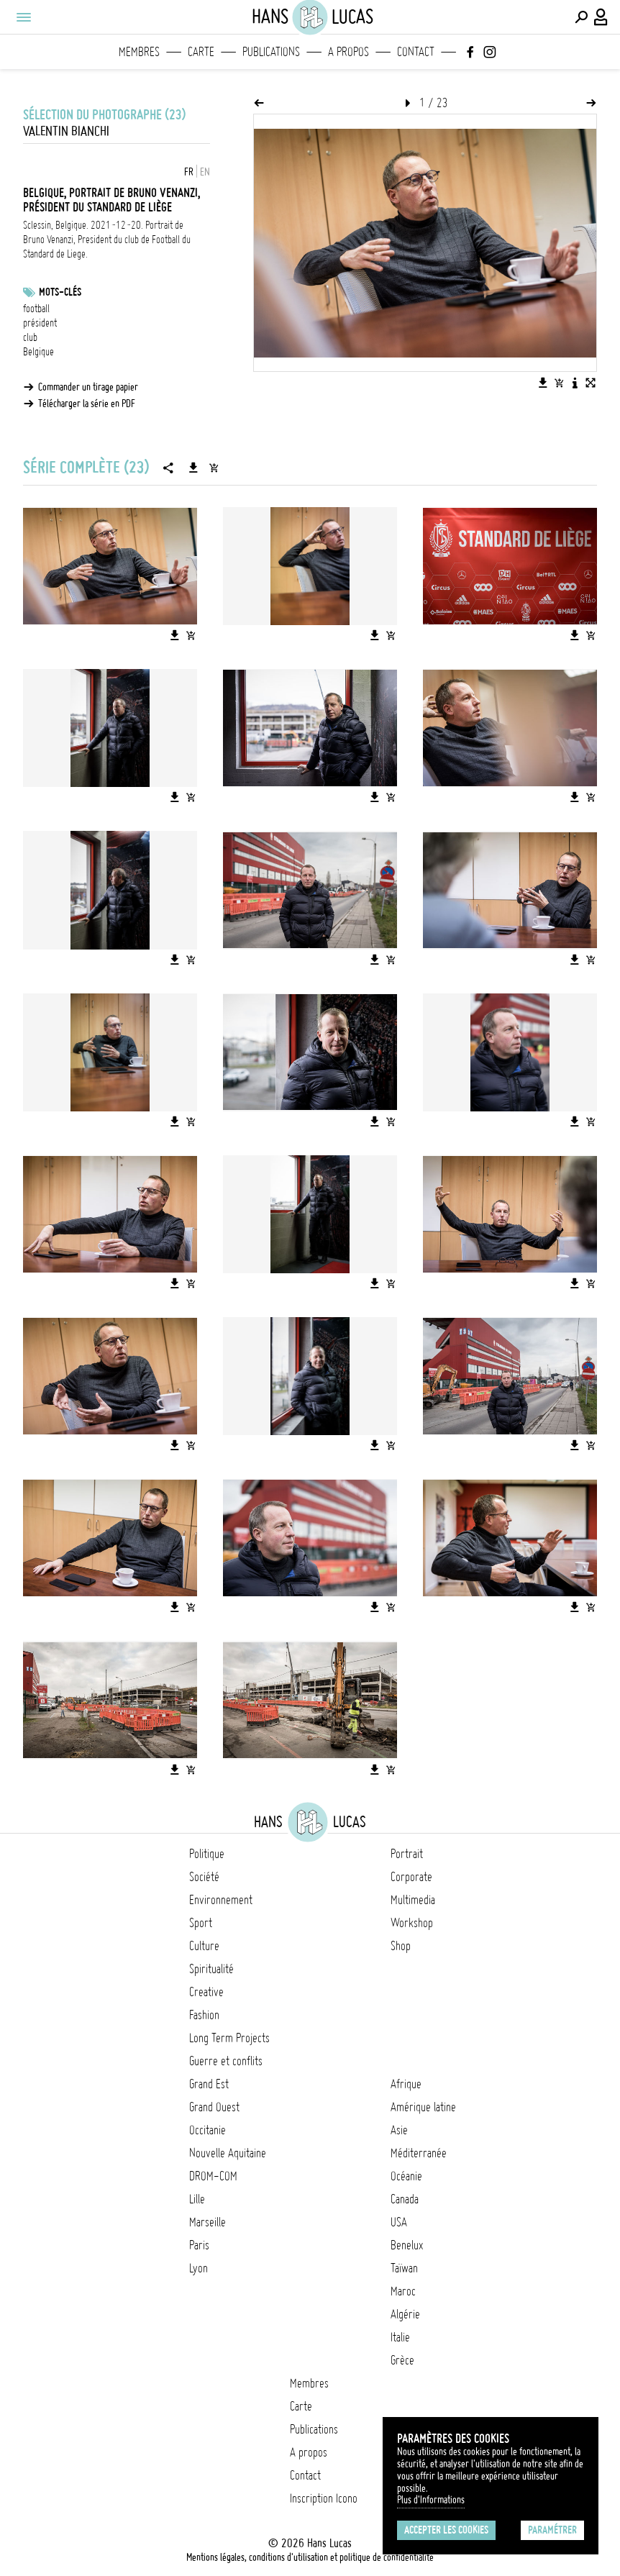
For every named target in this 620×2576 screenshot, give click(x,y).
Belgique (38, 351)
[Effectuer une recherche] (581, 17)
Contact (415, 52)
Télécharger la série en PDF (86, 403)
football (36, 308)
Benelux (407, 2245)
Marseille (207, 2222)
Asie (399, 2130)
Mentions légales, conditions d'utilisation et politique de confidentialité (310, 2557)
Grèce (402, 2360)
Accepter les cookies (446, 2529)
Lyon (198, 2268)
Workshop (412, 1923)
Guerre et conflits (226, 2061)
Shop (401, 1946)
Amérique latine (423, 2107)
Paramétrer (552, 2529)
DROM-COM (213, 2176)
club (30, 337)
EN (205, 171)
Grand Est (209, 2084)
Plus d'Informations (431, 2499)
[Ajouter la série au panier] (213, 467)
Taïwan (404, 2268)
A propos (348, 52)
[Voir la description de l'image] (574, 382)
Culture (204, 1946)
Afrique (406, 2084)
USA (399, 2222)
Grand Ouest (214, 2107)
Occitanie (207, 2130)
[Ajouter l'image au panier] (558, 382)
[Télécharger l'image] (543, 382)
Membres (139, 52)
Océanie (406, 2176)
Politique (206, 1854)
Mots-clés (60, 292)
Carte (201, 52)
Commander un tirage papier (88, 387)
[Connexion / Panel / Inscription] (601, 17)
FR (188, 171)
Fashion (204, 2015)
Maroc (403, 2291)
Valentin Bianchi (66, 131)
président (40, 323)
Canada (405, 2199)
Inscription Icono (323, 2498)
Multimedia (413, 1900)
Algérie (405, 2314)
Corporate (411, 1877)
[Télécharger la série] (193, 467)
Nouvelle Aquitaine (227, 2153)
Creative (206, 1992)
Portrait (407, 1854)
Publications (271, 52)
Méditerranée (419, 2153)
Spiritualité (211, 1969)
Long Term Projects (229, 2038)
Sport (200, 1923)
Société (204, 1877)
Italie (400, 2337)
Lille (197, 2199)
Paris (199, 2245)
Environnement (220, 1900)
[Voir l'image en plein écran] (590, 382)
